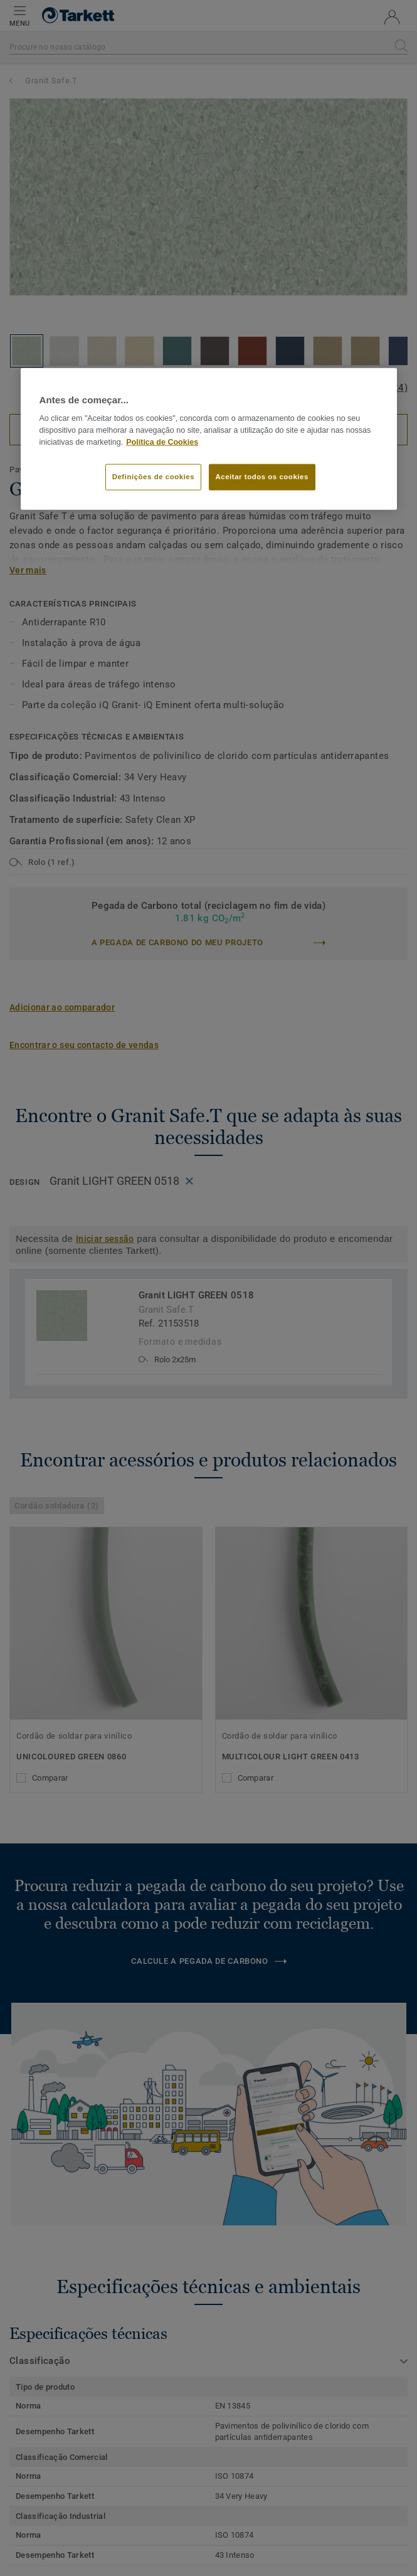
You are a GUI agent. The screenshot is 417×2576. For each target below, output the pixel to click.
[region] (209, 439)
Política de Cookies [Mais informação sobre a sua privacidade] (162, 442)
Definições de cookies (153, 476)
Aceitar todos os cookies (262, 476)
